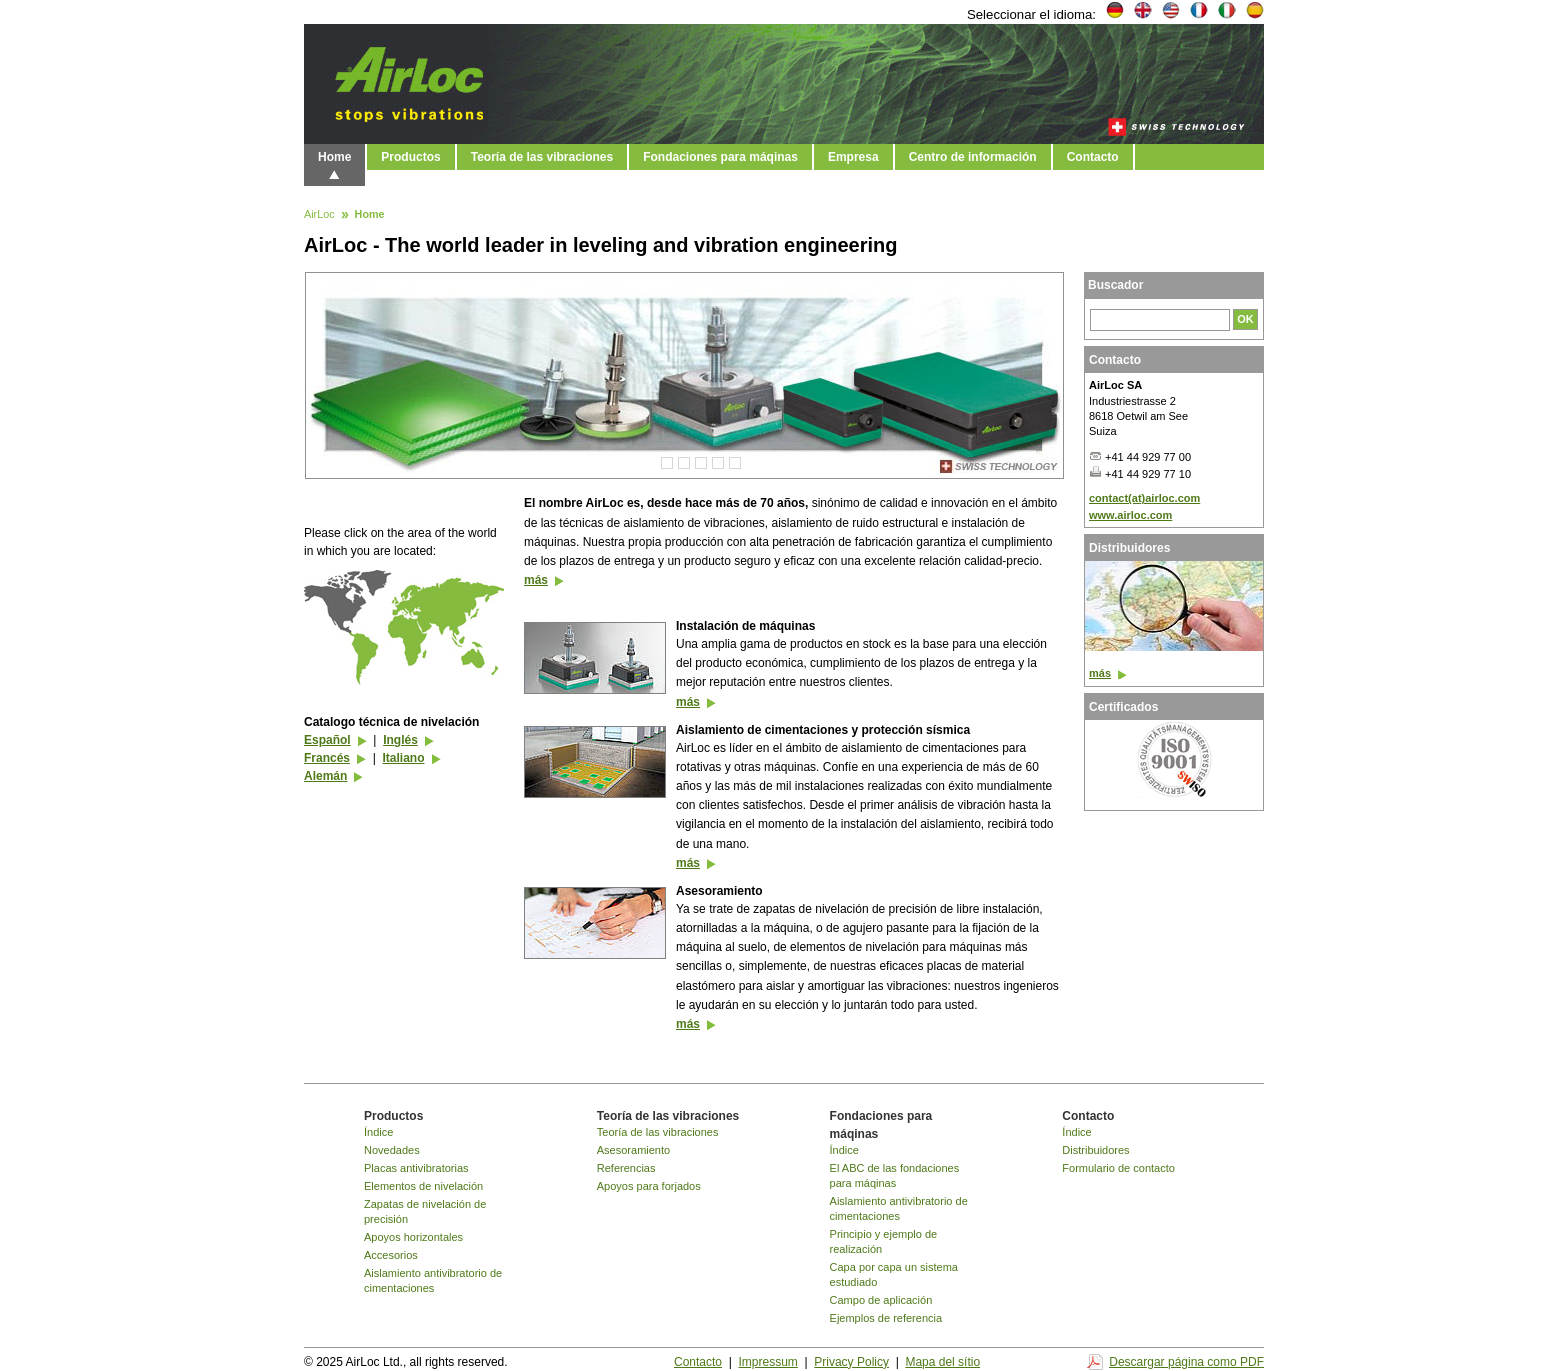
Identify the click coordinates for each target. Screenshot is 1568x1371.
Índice (378, 1132)
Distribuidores (1095, 1150)
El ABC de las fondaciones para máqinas (895, 1175)
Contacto (1093, 157)
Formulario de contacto (1118, 1168)
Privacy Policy (851, 1362)
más (536, 580)
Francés (327, 758)
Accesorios (391, 1255)
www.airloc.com (1130, 515)
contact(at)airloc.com (1144, 498)
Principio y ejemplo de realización (884, 1241)
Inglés (400, 740)
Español (327, 740)
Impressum (767, 1362)
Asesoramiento (633, 1150)
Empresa (853, 157)
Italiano (403, 758)
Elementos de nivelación (423, 1186)
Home (334, 157)
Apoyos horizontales (413, 1237)
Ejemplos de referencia (886, 1318)
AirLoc (319, 215)
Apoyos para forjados (649, 1186)
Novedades (392, 1150)
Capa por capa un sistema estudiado (894, 1274)
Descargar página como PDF (1186, 1362)
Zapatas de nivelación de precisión (425, 1211)
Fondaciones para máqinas (720, 157)
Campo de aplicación (881, 1300)
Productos (410, 157)
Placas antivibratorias (416, 1168)
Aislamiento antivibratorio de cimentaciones (433, 1280)
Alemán (325, 776)
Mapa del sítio (942, 1362)
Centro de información (973, 157)
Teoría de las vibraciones (542, 157)
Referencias (626, 1168)
